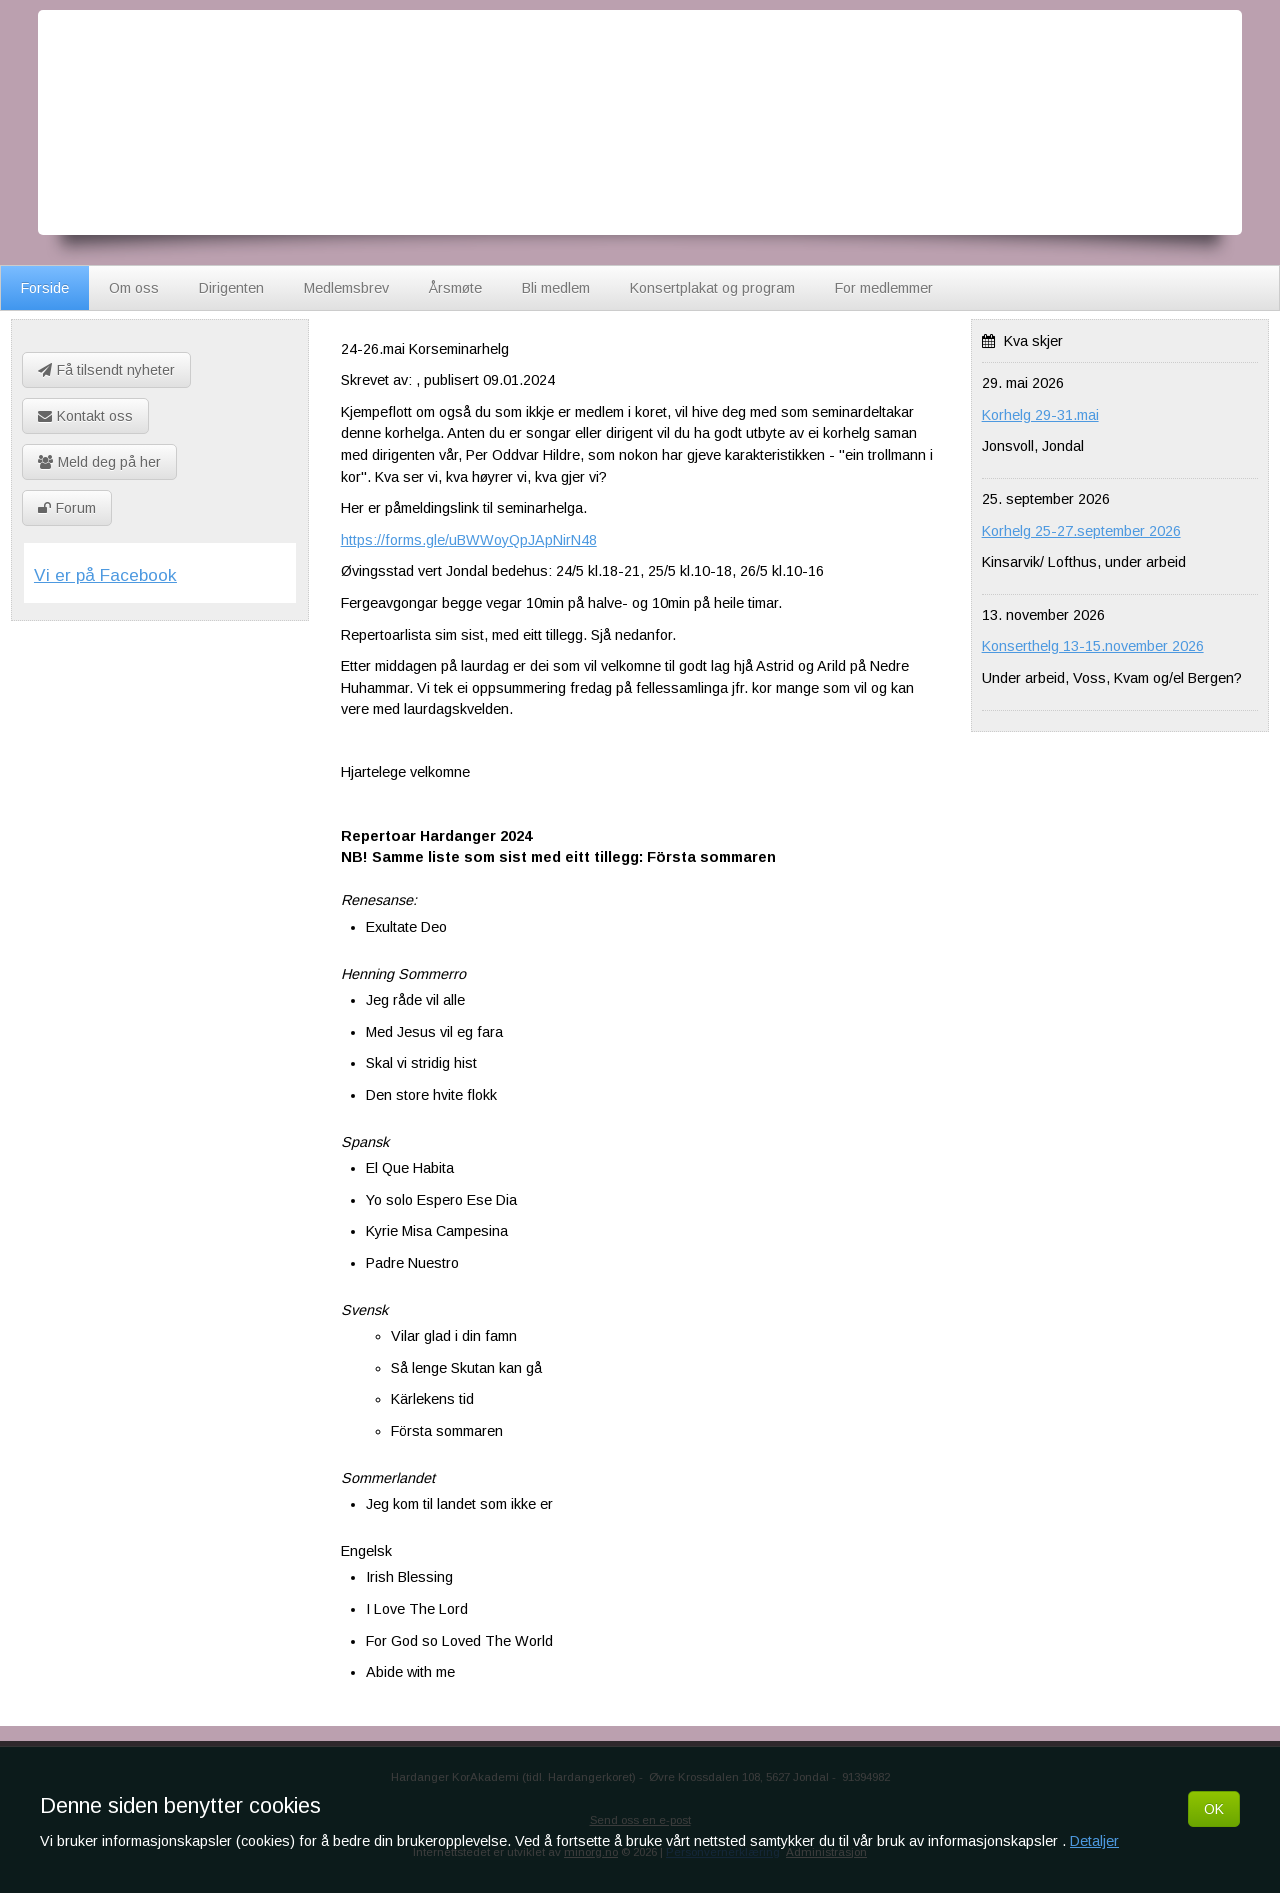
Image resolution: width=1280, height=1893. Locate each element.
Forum (67, 508)
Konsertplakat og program (712, 288)
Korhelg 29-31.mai (1040, 415)
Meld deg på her (99, 462)
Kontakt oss (85, 416)
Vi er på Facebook (105, 575)
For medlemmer (884, 288)
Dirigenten (231, 288)
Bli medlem (556, 288)
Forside (45, 288)
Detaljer (1094, 1841)
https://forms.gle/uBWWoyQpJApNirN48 (469, 540)
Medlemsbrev (346, 288)
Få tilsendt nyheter (106, 370)
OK (1214, 1809)
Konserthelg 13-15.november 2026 (1093, 646)
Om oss (134, 288)
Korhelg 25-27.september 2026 (1081, 531)
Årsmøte (455, 288)
